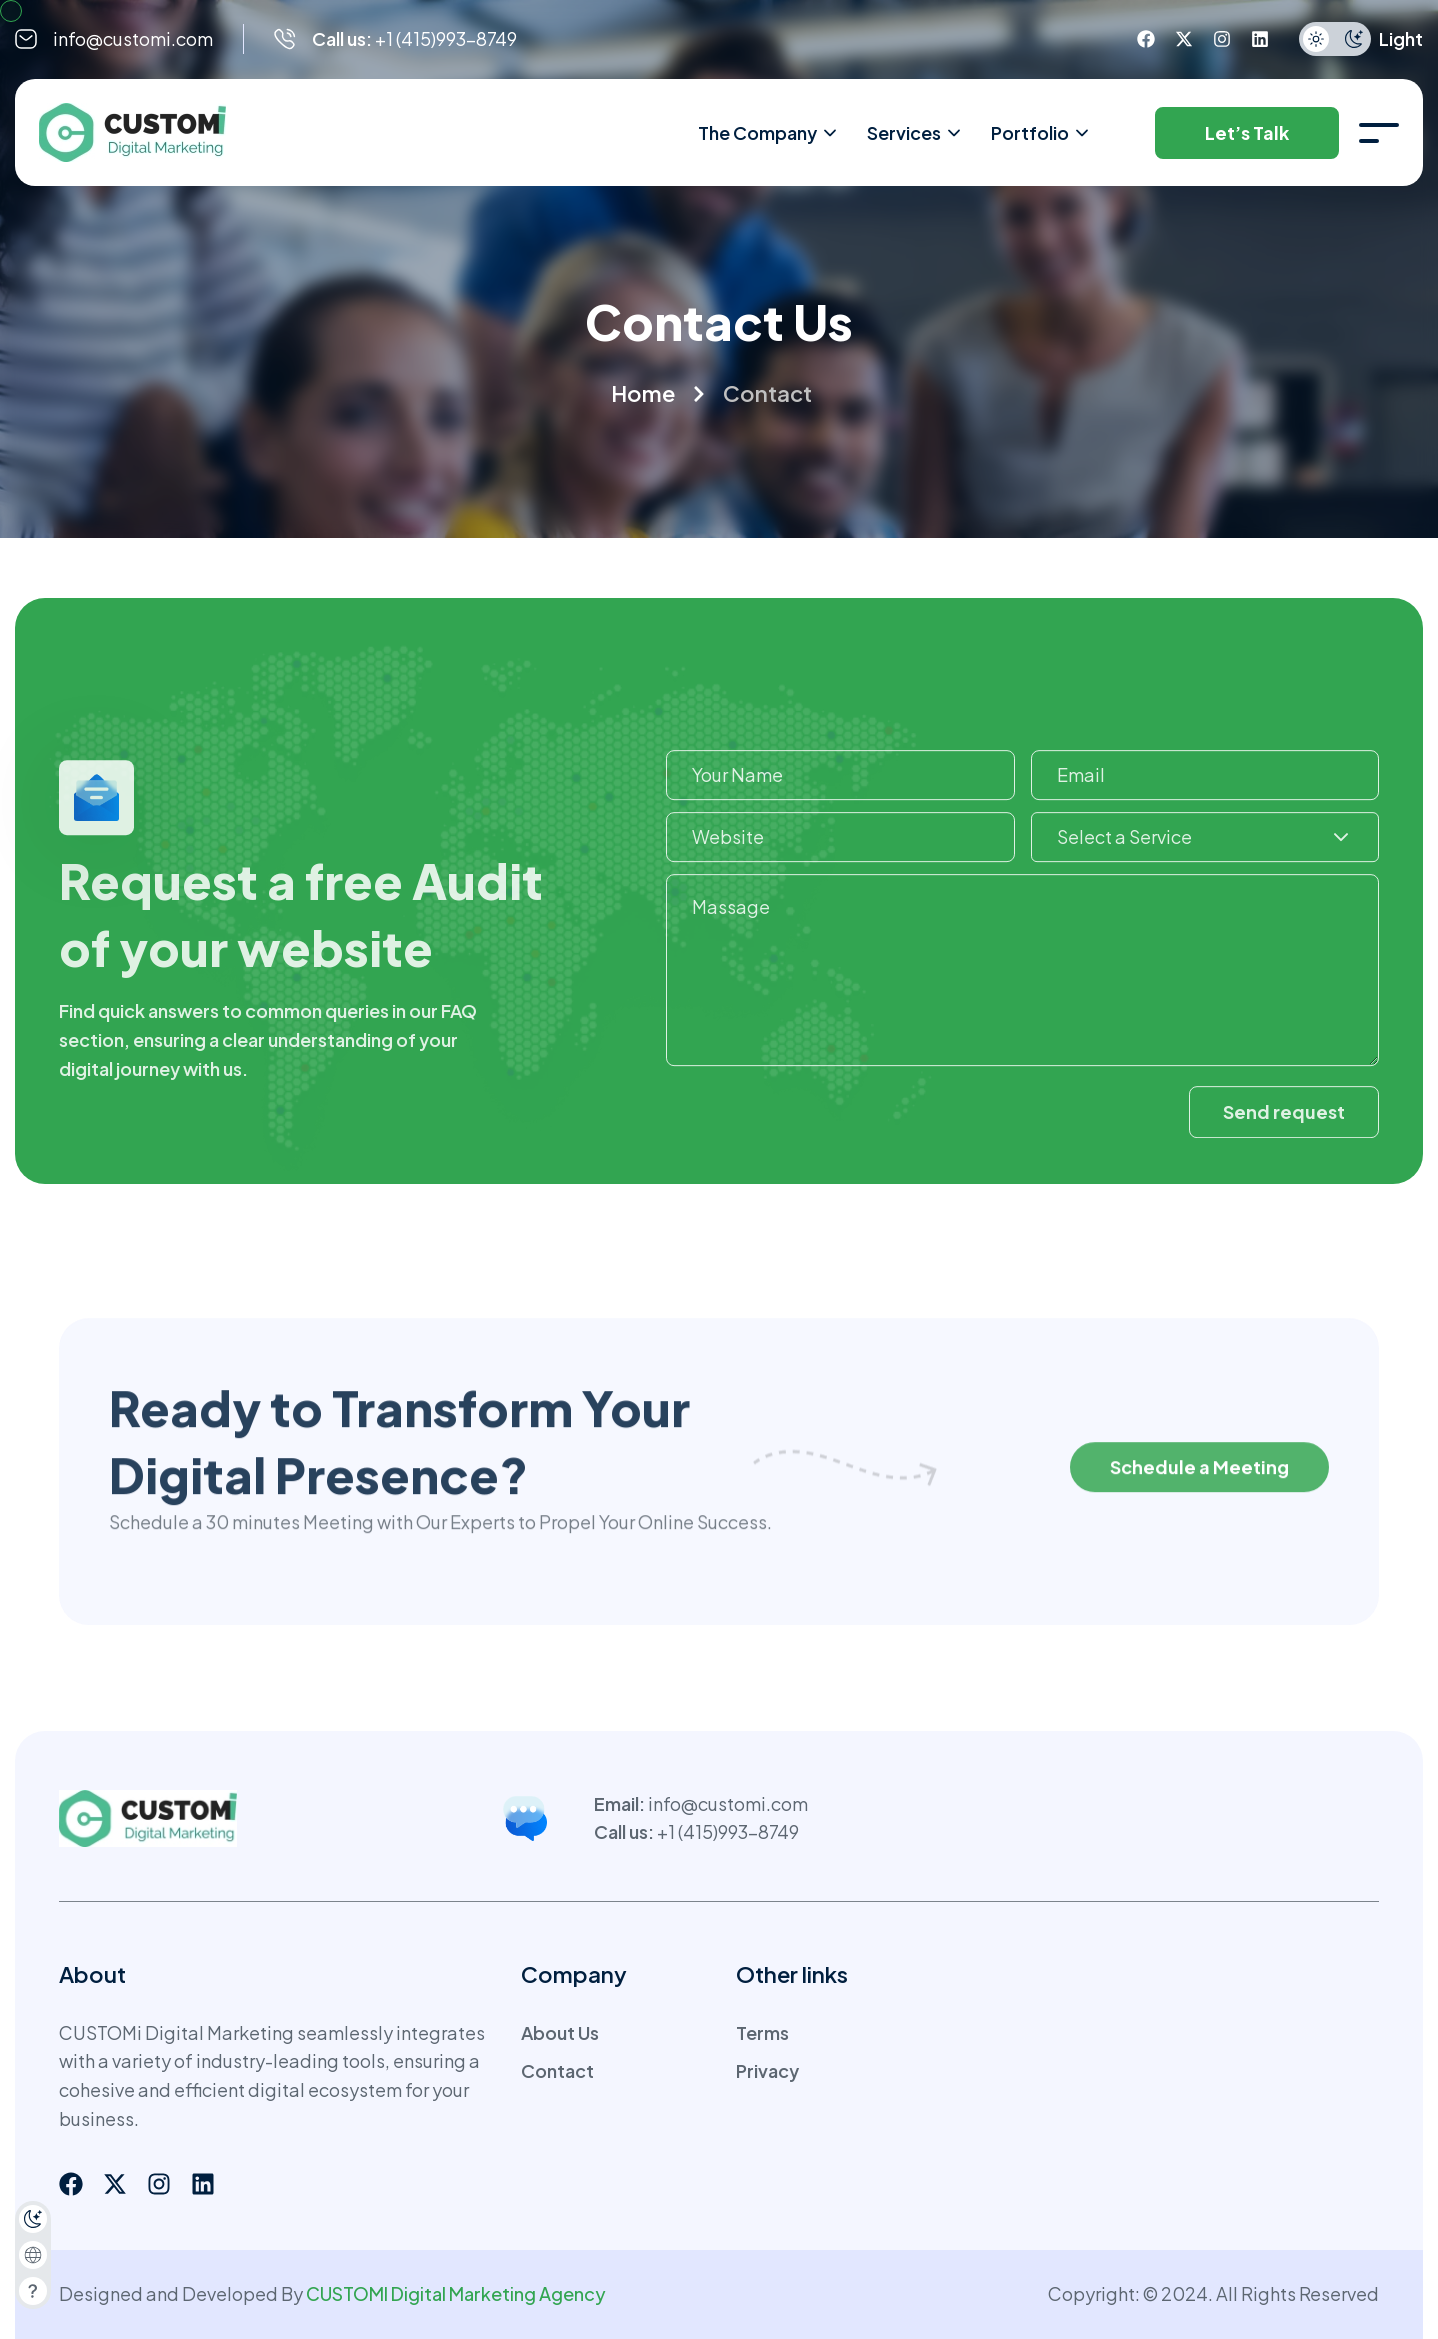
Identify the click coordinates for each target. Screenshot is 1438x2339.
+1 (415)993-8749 (728, 1831)
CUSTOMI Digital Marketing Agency (456, 2293)
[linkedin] (1260, 39)
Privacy (767, 2070)
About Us (560, 2032)
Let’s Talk (1247, 132)
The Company (768, 133)
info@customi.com (133, 38)
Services (915, 133)
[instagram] (1222, 39)
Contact (557, 2070)
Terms (762, 2032)
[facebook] (1146, 39)
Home (643, 393)
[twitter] (1184, 39)
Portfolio (1041, 133)
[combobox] (1205, 862)
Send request (1284, 1135)
